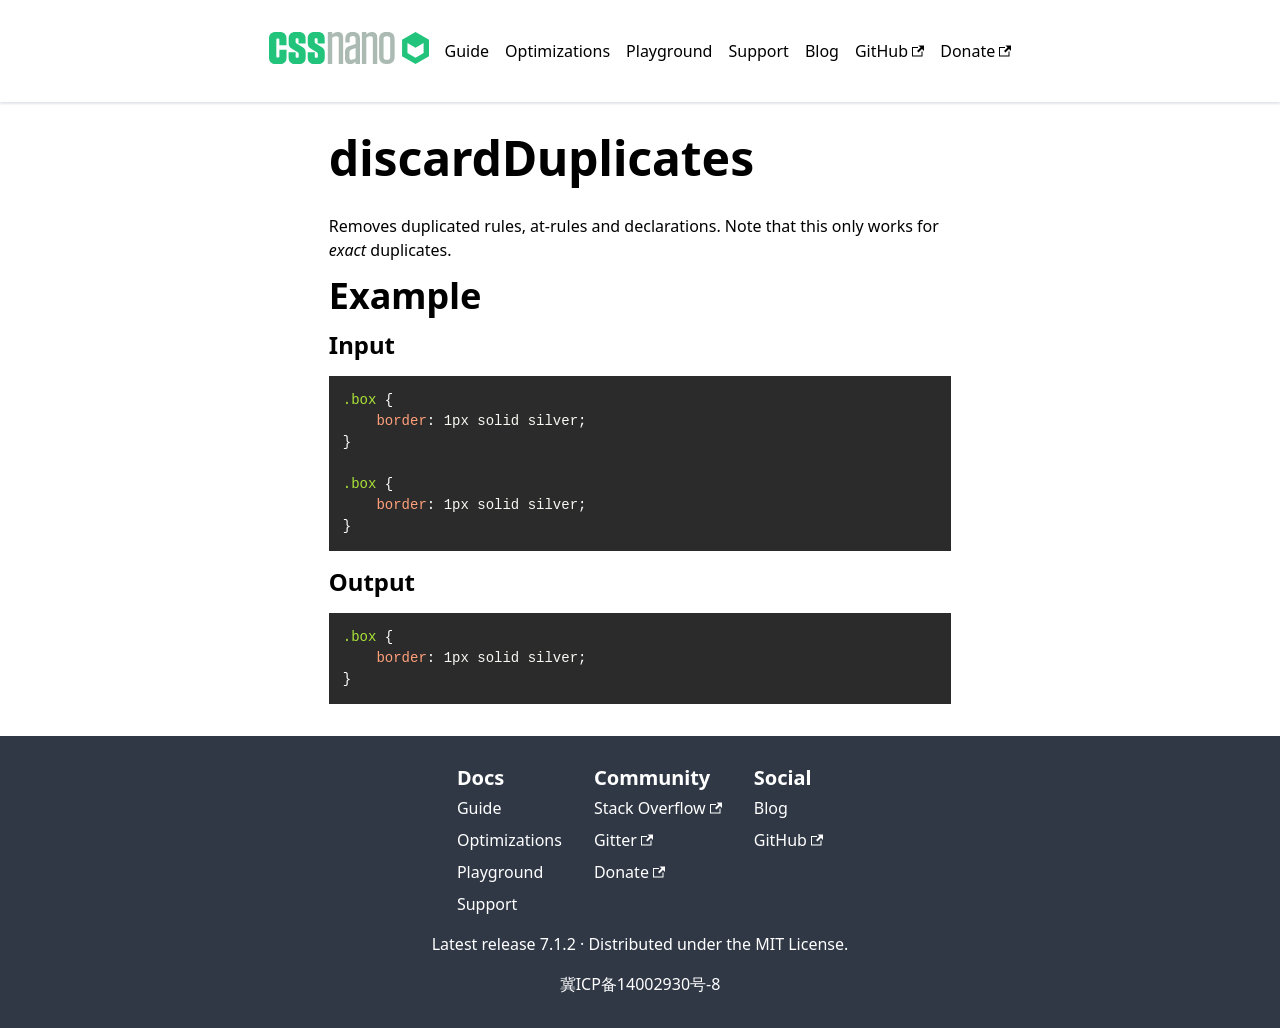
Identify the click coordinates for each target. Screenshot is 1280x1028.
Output (372, 581)
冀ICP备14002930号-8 (640, 984)
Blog (822, 51)
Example (405, 295)
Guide (467, 51)
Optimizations (557, 51)
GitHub (889, 51)
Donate (975, 51)
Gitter (623, 840)
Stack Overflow (658, 808)
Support (758, 51)
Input (362, 344)
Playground (669, 51)
